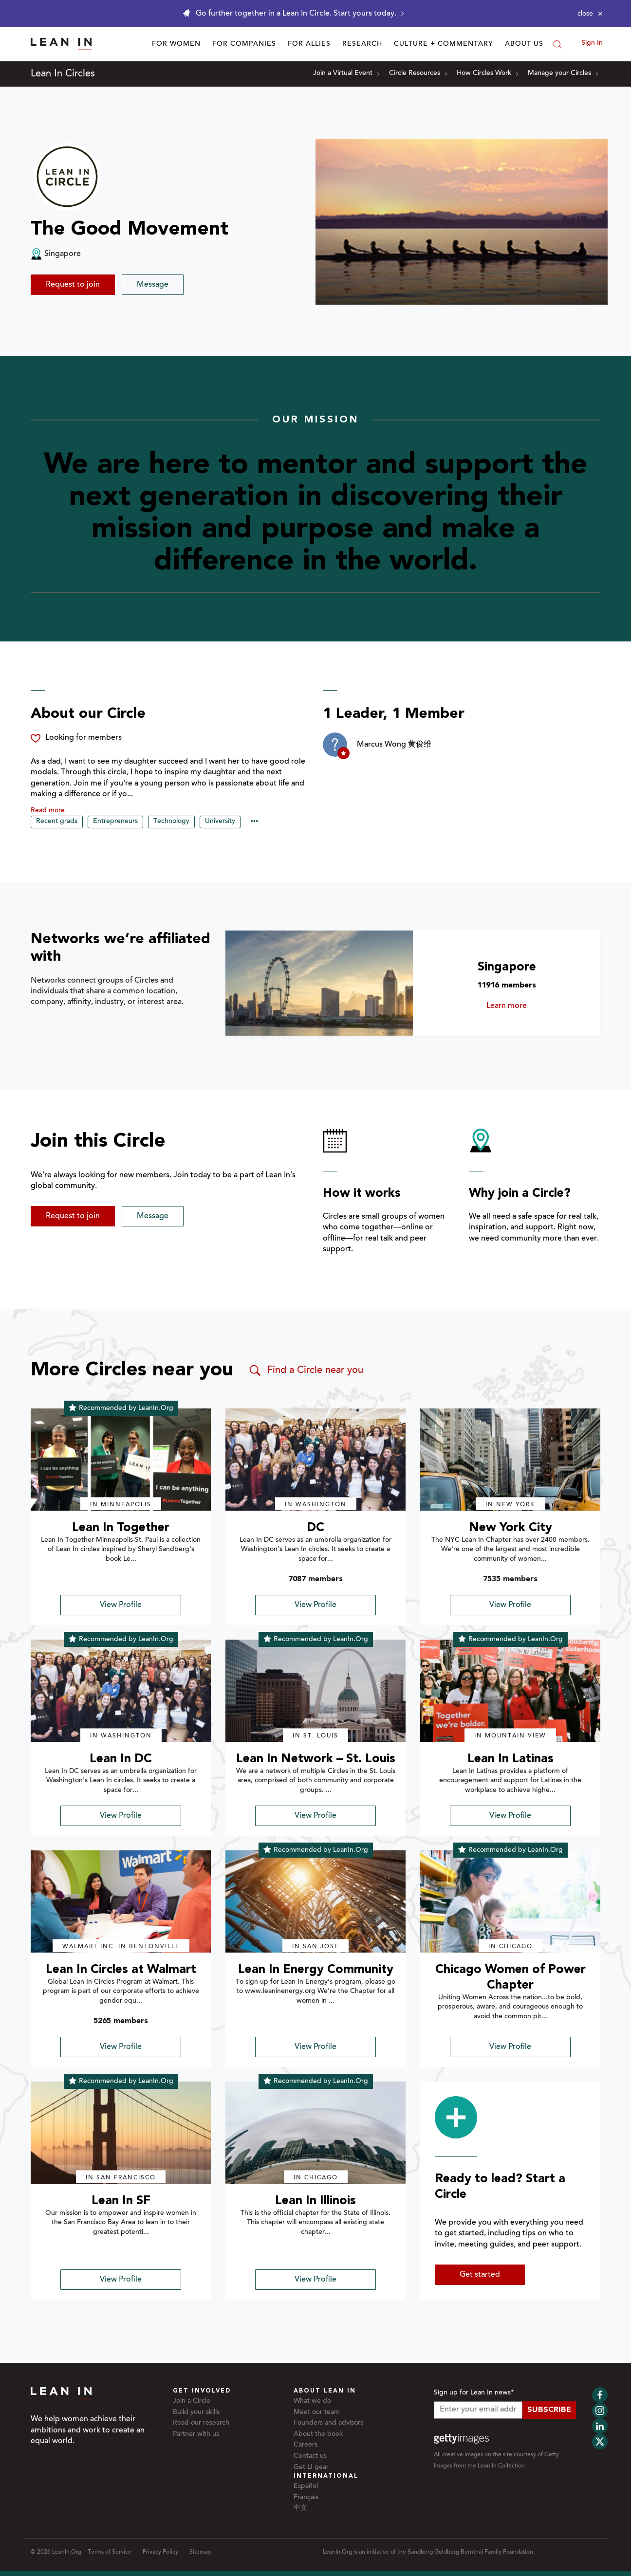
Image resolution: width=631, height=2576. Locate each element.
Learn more (524, 1006)
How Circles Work (487, 73)
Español (306, 2486)
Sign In (592, 43)
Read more (48, 810)
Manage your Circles (563, 73)
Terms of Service (109, 2552)
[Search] (557, 44)
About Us (524, 44)
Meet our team (317, 2412)
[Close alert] (590, 13)
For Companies (244, 44)
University (220, 821)
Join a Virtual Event (346, 73)
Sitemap (200, 2552)
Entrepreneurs (115, 821)
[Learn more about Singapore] (319, 983)
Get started (480, 2275)
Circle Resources (418, 73)
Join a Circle (191, 2401)
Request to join (73, 285)
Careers (305, 2445)
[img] (121, 1459)
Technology (171, 821)
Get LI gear (311, 2467)
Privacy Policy (160, 2552)
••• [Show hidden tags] (254, 822)
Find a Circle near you (305, 1370)
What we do (312, 2401)
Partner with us (196, 2434)
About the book (318, 2434)
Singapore (507, 967)
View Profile (121, 1605)
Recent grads (56, 821)
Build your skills (196, 2412)
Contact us (310, 2456)
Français (306, 2497)
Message (152, 285)
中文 (300, 2508)
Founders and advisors (328, 2423)
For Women (176, 44)
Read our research (201, 2423)
